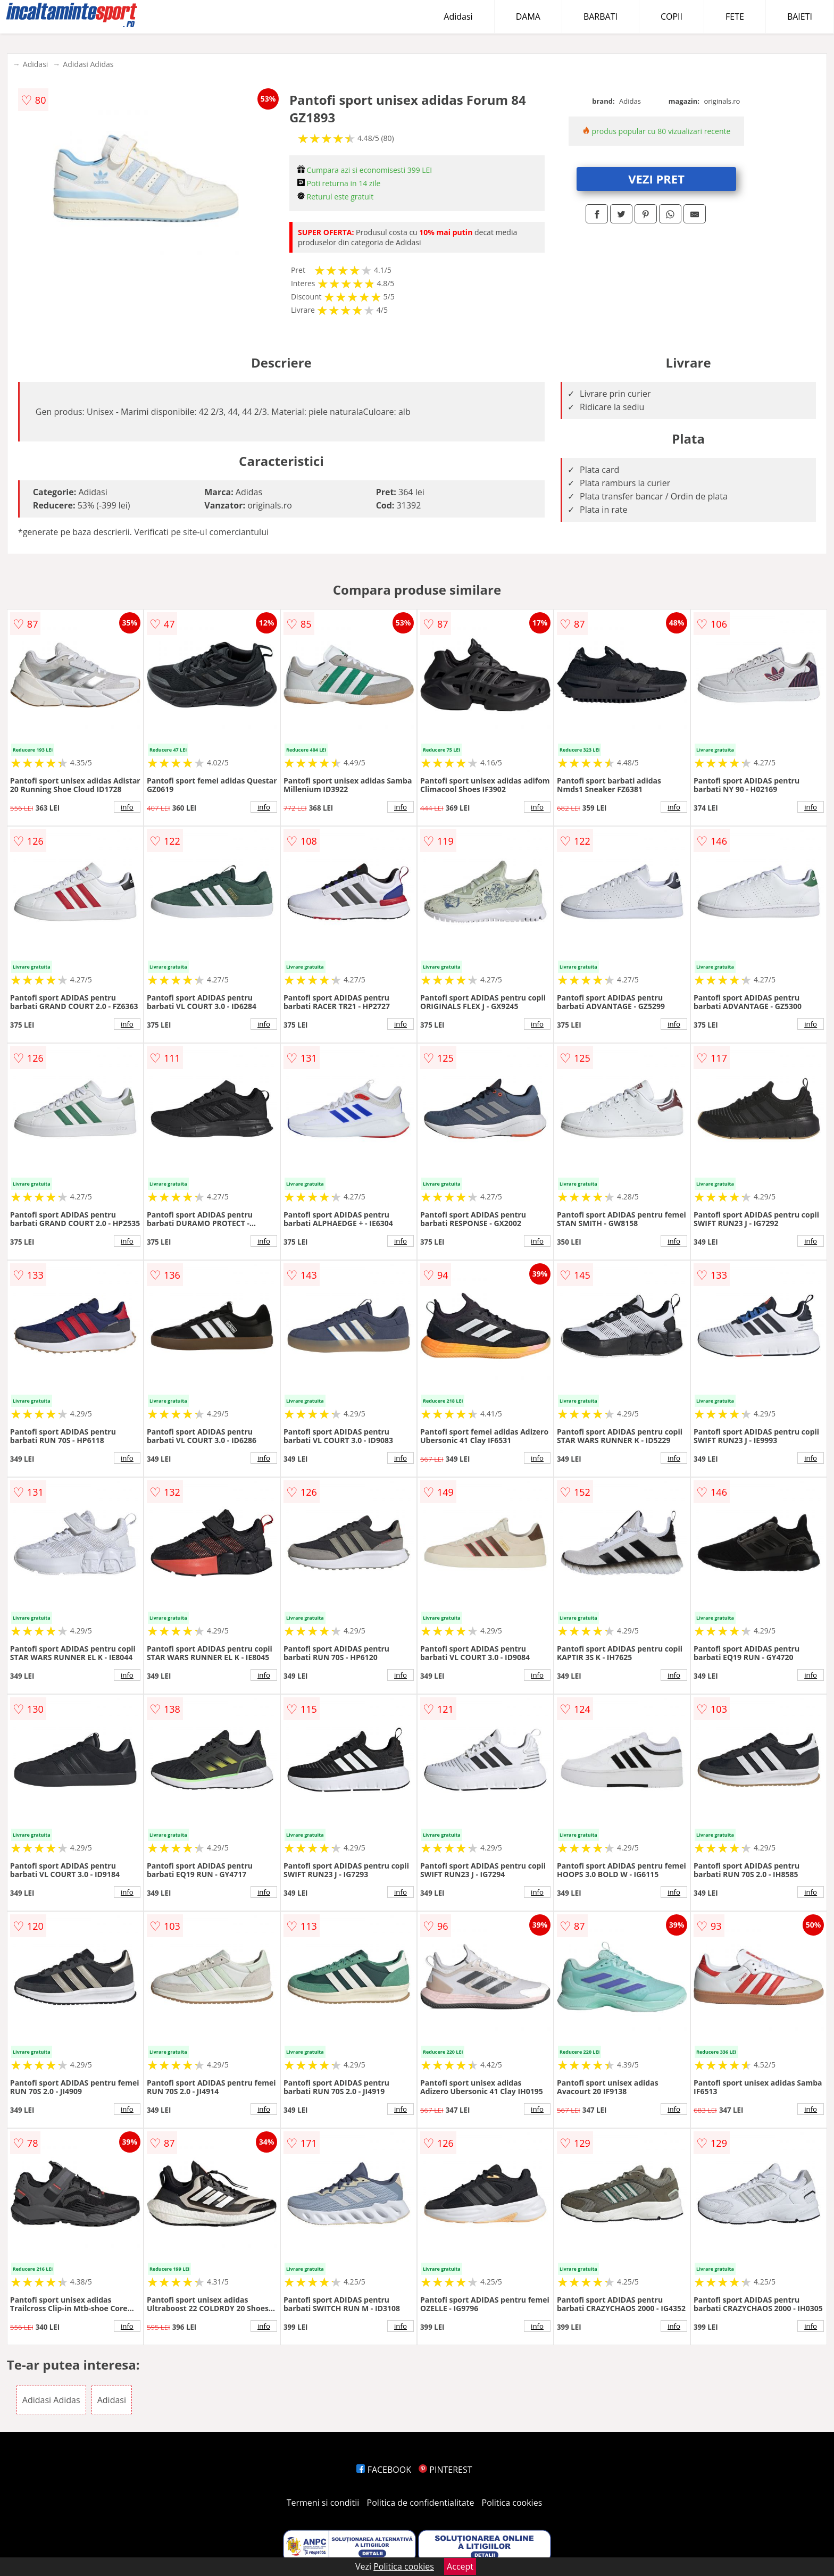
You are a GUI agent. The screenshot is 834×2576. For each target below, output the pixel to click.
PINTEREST (445, 2469)
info (127, 807)
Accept (460, 2566)
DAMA (528, 16)
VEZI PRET (656, 179)
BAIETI (799, 16)
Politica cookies (512, 2502)
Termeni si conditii (323, 2502)
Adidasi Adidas (88, 64)
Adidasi (458, 16)
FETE (734, 16)
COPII (671, 16)
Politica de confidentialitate (420, 2502)
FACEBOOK (383, 2469)
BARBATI (600, 16)
